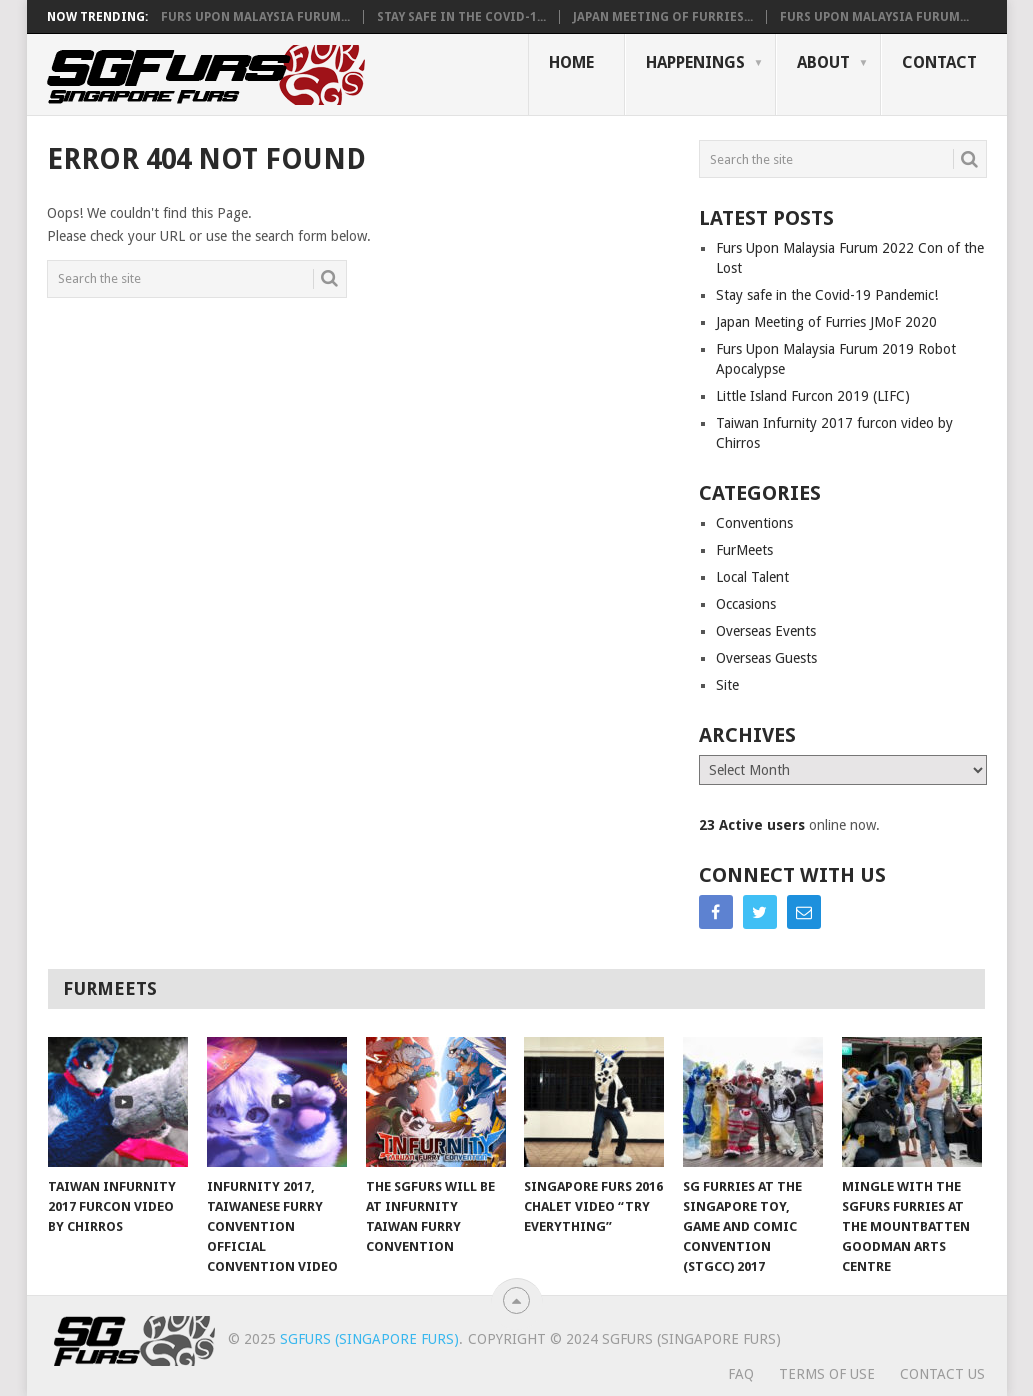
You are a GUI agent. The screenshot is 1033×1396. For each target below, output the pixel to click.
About (823, 62)
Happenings (695, 62)
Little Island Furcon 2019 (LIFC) (813, 396)
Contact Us (942, 1374)
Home (571, 62)
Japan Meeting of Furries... (663, 17)
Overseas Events (766, 631)
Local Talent (752, 577)
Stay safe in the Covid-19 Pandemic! (827, 295)
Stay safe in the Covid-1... (461, 17)
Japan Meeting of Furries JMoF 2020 (826, 322)
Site (727, 685)
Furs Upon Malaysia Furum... (255, 17)
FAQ (741, 1374)
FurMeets (744, 550)
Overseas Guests (766, 658)
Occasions (746, 604)
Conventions (754, 523)
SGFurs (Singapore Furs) (369, 1339)
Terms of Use (827, 1374)
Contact (939, 62)
